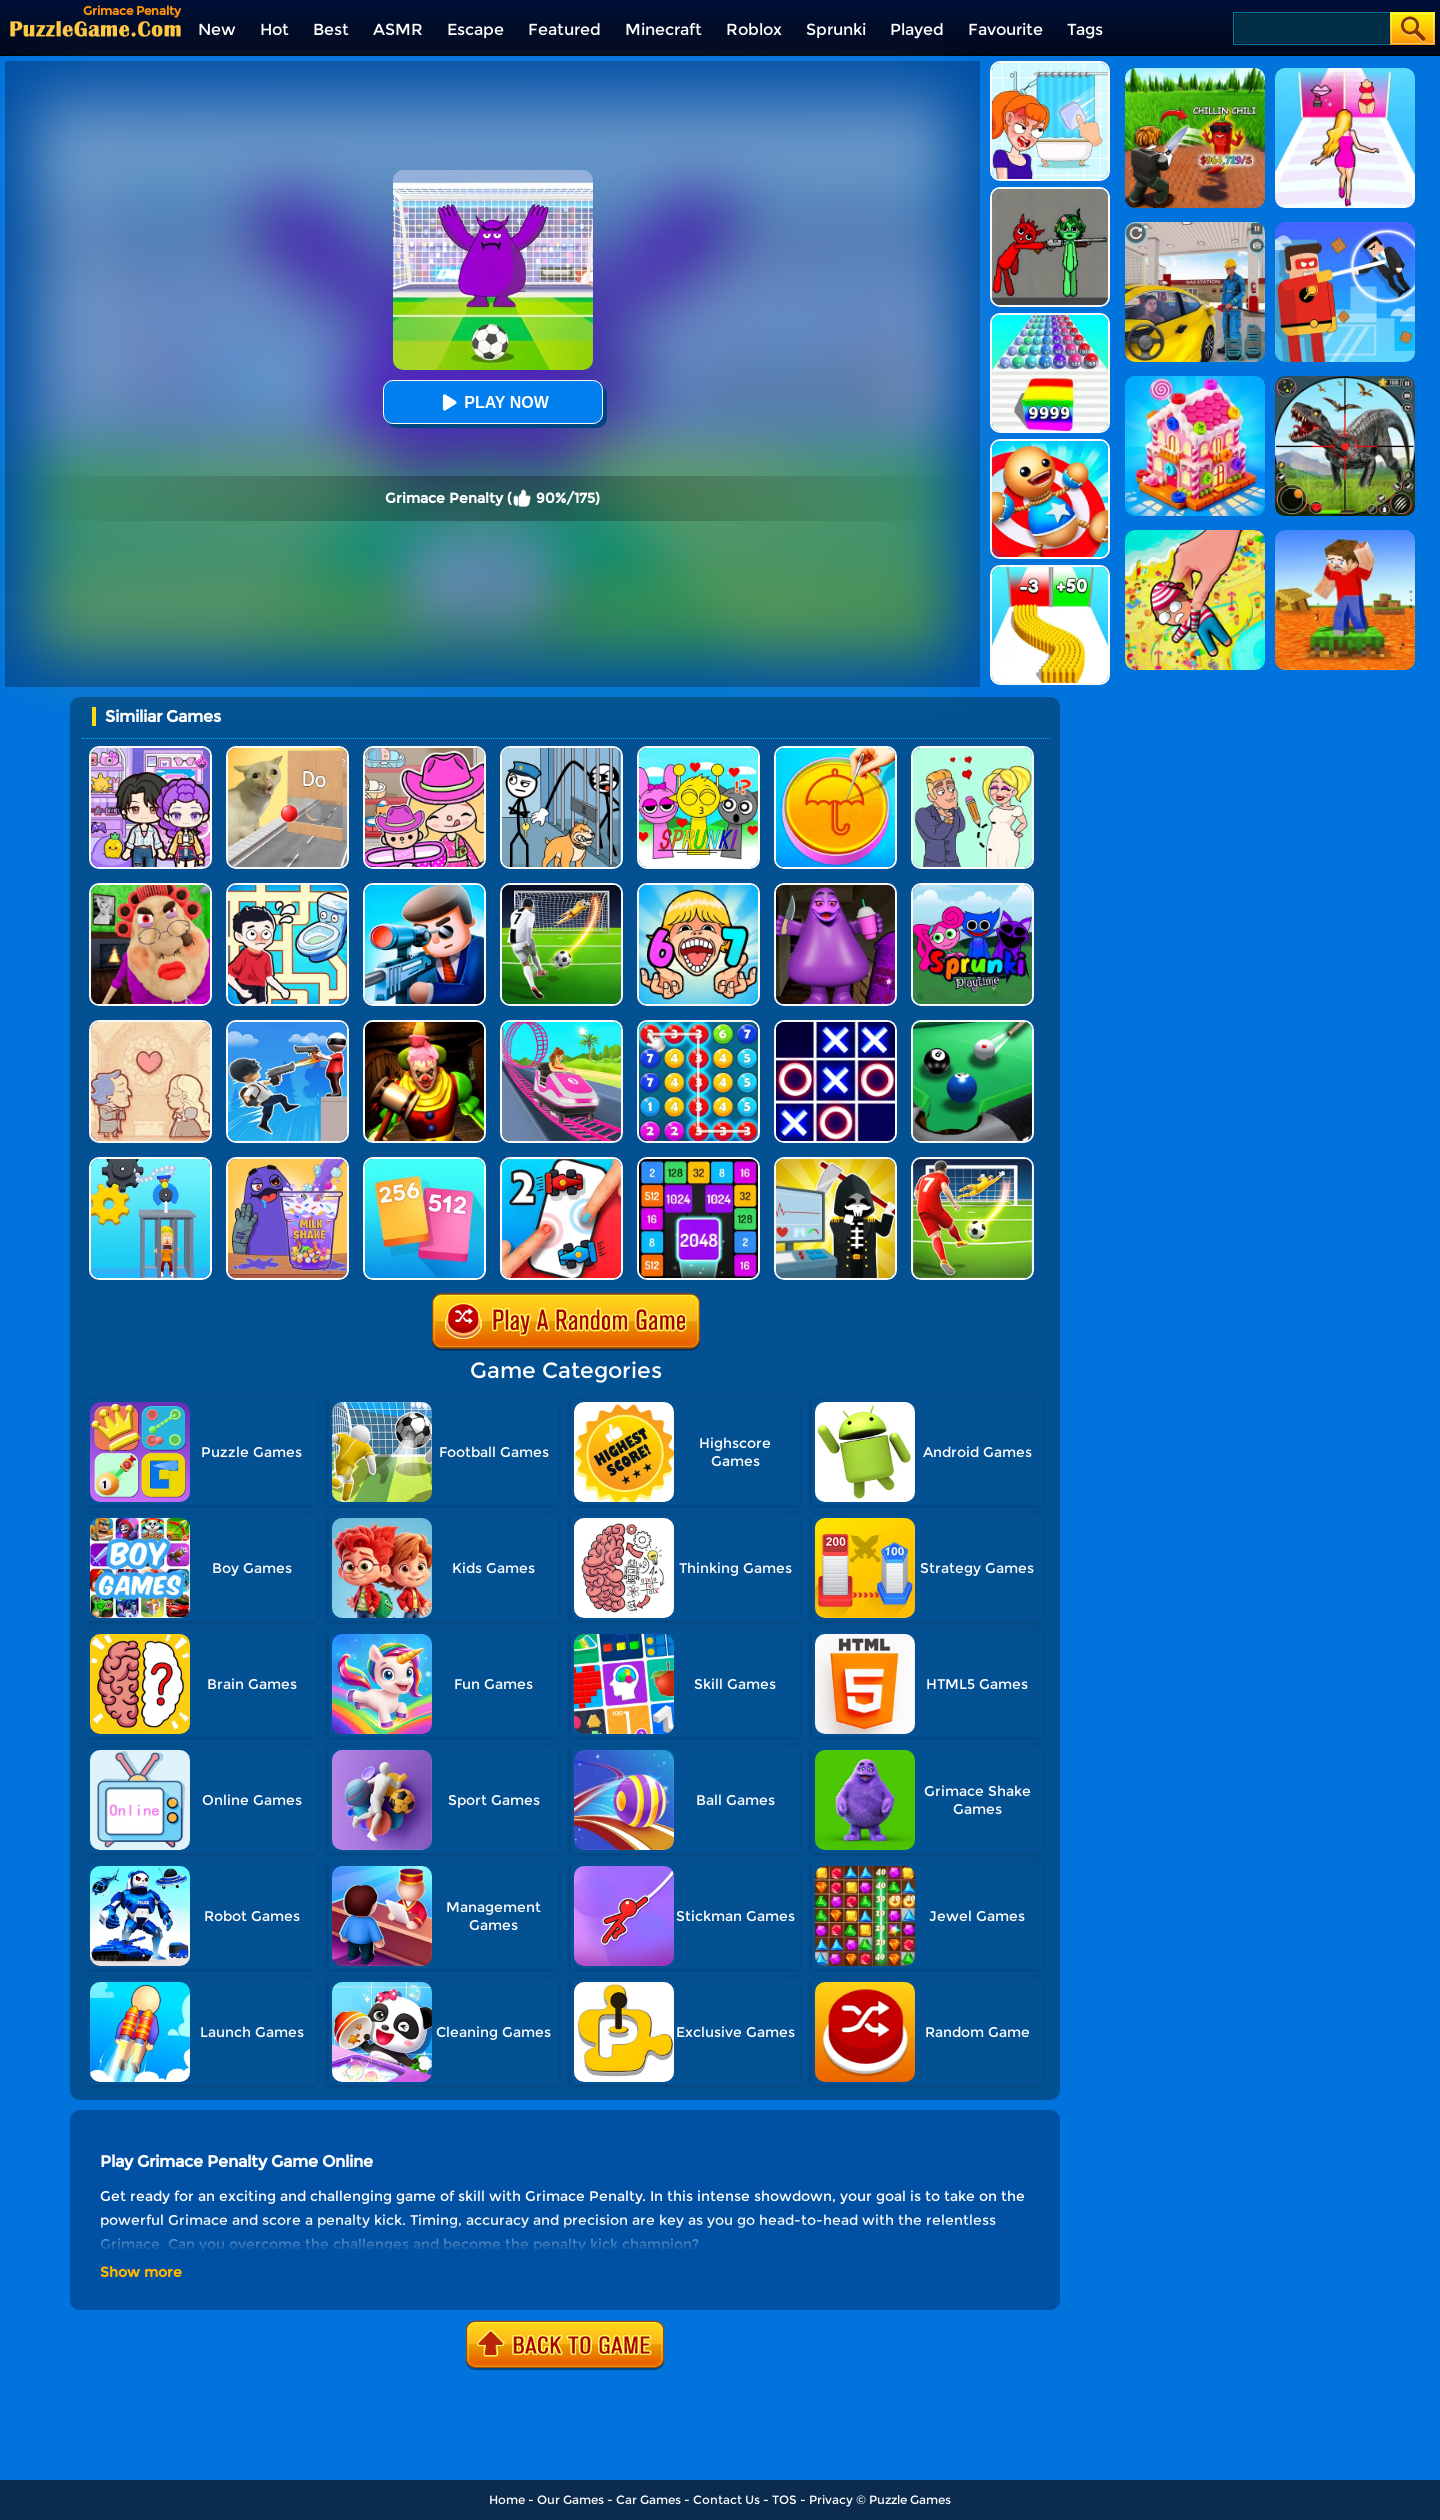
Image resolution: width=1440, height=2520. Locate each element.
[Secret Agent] (424, 890)
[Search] (1310, 28)
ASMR (398, 29)
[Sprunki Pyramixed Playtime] (972, 890)
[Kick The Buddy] (1050, 446)
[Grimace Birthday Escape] (835, 890)
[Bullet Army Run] (1050, 572)
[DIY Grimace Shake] (287, 1164)
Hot (274, 29)
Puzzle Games (910, 2499)
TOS (784, 2499)
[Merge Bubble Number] (698, 1027)
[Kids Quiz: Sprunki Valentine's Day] (698, 753)
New (217, 29)
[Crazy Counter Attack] (287, 1027)
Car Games (648, 2499)
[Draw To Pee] (287, 890)
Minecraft (663, 29)
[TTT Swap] (835, 1027)
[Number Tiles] (698, 1164)
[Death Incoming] (835, 1164)
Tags (1085, 29)
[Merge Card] (424, 1164)
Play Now (492, 402)
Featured (564, 29)
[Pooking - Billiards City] (972, 1027)
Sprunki (836, 29)
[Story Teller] (150, 1027)
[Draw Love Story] (972, 753)
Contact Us (726, 2499)
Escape (475, 29)
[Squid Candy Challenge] (835, 753)
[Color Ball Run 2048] (1050, 320)
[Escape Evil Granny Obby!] (150, 890)
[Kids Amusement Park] (561, 1027)
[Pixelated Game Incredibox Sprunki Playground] (1050, 194)
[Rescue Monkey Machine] (150, 1164)
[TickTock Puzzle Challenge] (287, 753)
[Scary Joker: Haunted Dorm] (424, 1027)
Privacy (831, 2499)
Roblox (754, 29)
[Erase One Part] (1050, 68)
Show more (141, 2272)
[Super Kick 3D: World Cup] (561, 890)
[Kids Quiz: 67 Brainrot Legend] (698, 890)
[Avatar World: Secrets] (150, 753)
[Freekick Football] (972, 1164)
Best (331, 29)
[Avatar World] (424, 753)
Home (507, 2499)
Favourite (1005, 29)
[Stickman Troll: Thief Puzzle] (561, 753)
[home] (95, 28)
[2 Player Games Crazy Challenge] (561, 1164)
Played (917, 29)
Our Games (570, 2499)
